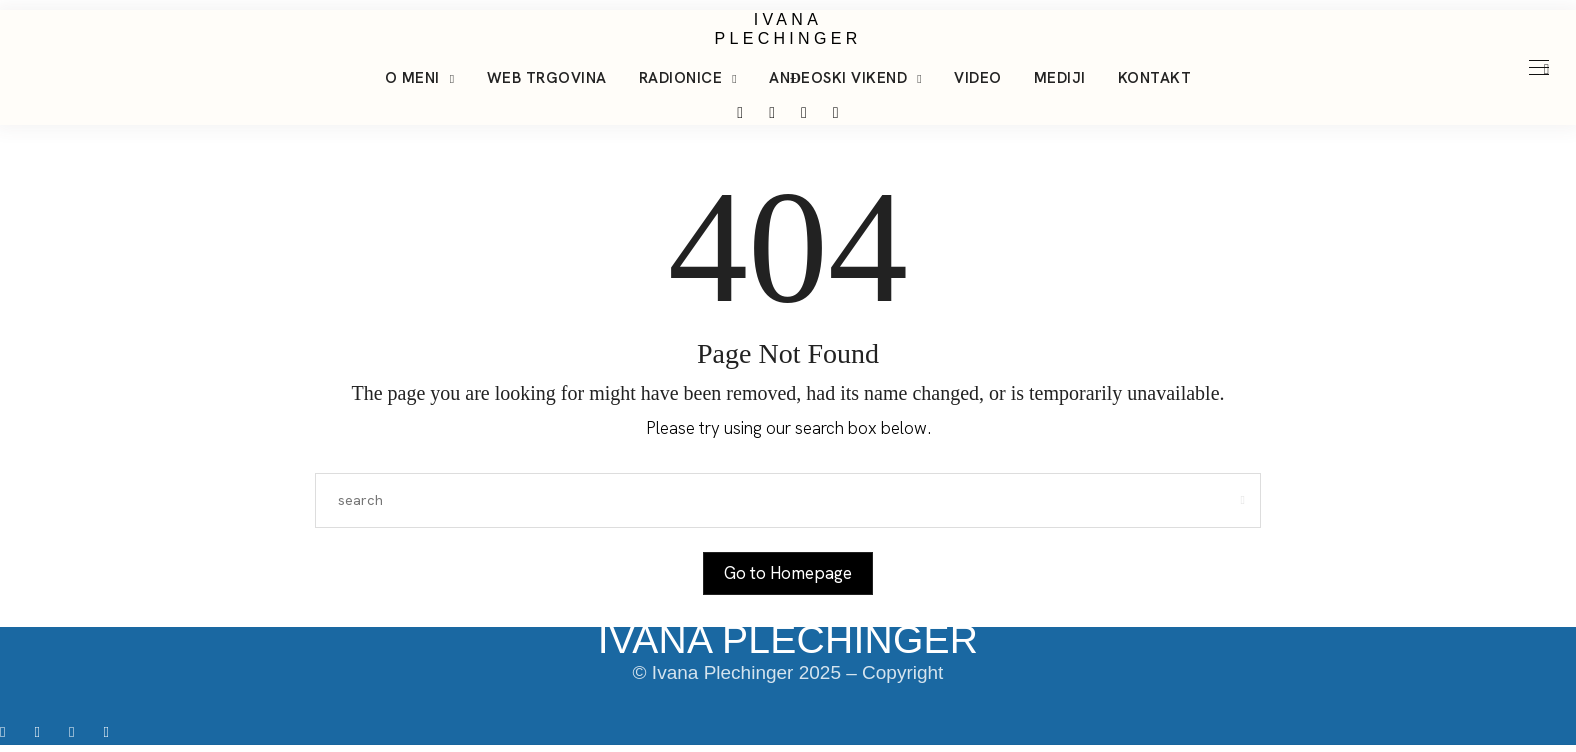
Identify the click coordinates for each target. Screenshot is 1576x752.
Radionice (681, 78)
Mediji (1060, 78)
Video (978, 78)
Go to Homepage (788, 573)
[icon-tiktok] (78, 731)
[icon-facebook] (9, 731)
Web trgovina (547, 78)
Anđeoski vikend (838, 78)
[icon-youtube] (110, 731)
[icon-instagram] (43, 731)
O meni (412, 78)
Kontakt (1155, 78)
